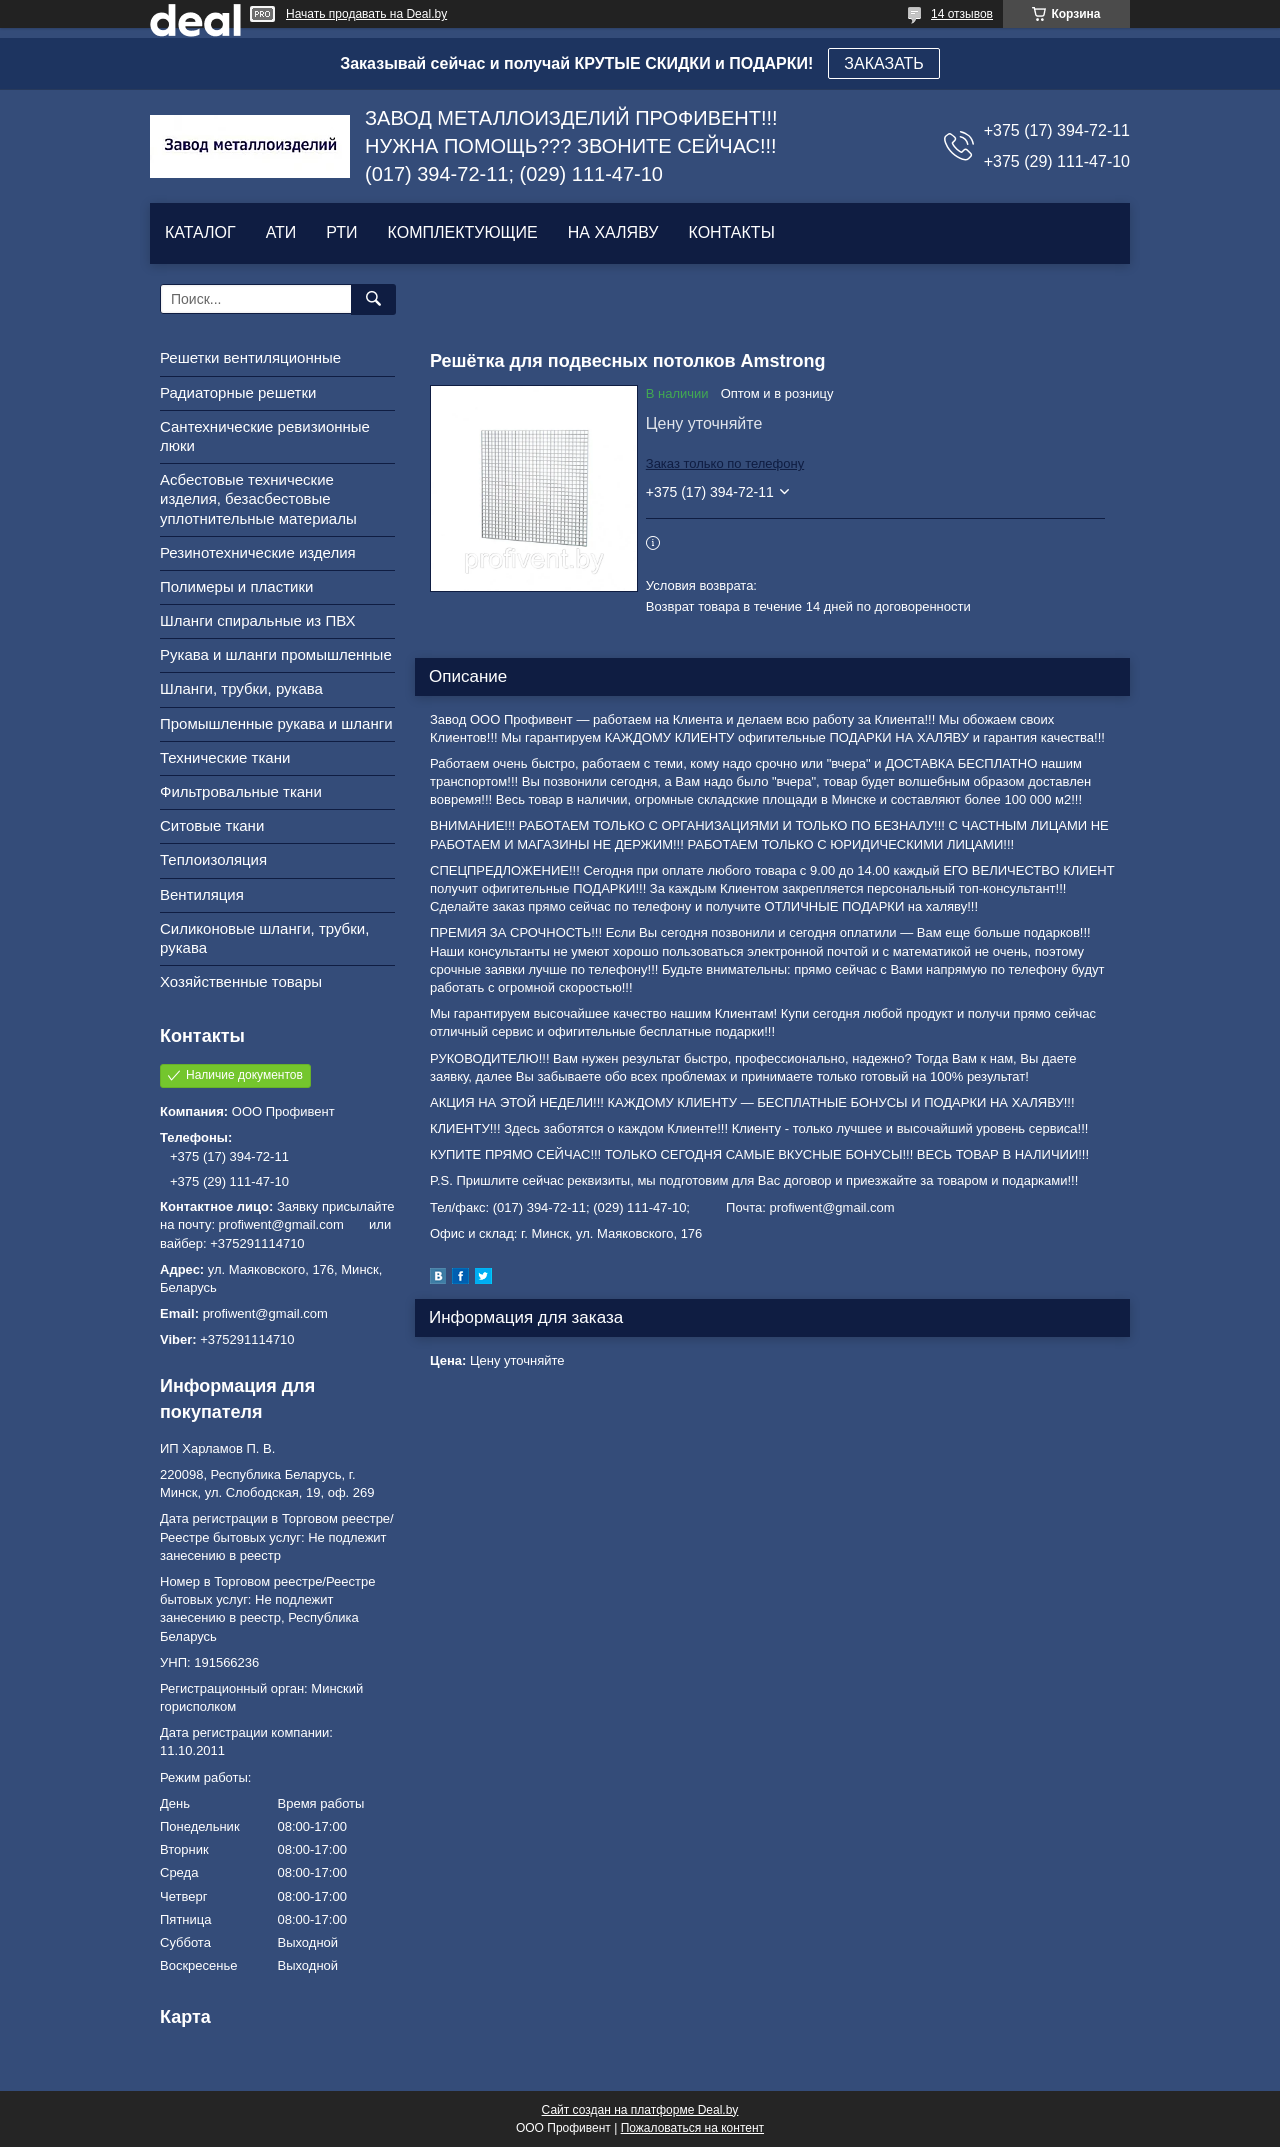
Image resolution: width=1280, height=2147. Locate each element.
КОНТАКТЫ (731, 232)
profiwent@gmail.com (265, 1313)
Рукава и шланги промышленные (276, 654)
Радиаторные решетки (238, 392)
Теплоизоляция (213, 859)
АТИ (281, 232)
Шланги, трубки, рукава (241, 688)
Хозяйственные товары (241, 981)
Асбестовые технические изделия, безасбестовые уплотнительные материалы (258, 498)
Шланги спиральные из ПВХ (258, 620)
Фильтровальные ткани (241, 791)
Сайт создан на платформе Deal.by (640, 2110)
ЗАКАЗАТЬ (884, 63)
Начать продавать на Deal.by (366, 14)
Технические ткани (225, 757)
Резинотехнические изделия (258, 552)
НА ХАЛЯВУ (613, 232)
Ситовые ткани (212, 825)
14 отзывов (962, 14)
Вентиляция (202, 894)
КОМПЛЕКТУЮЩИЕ (463, 232)
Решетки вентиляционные (250, 357)
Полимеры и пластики (236, 586)
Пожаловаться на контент (692, 2128)
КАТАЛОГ (200, 232)
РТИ (341, 232)
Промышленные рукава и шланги (276, 723)
